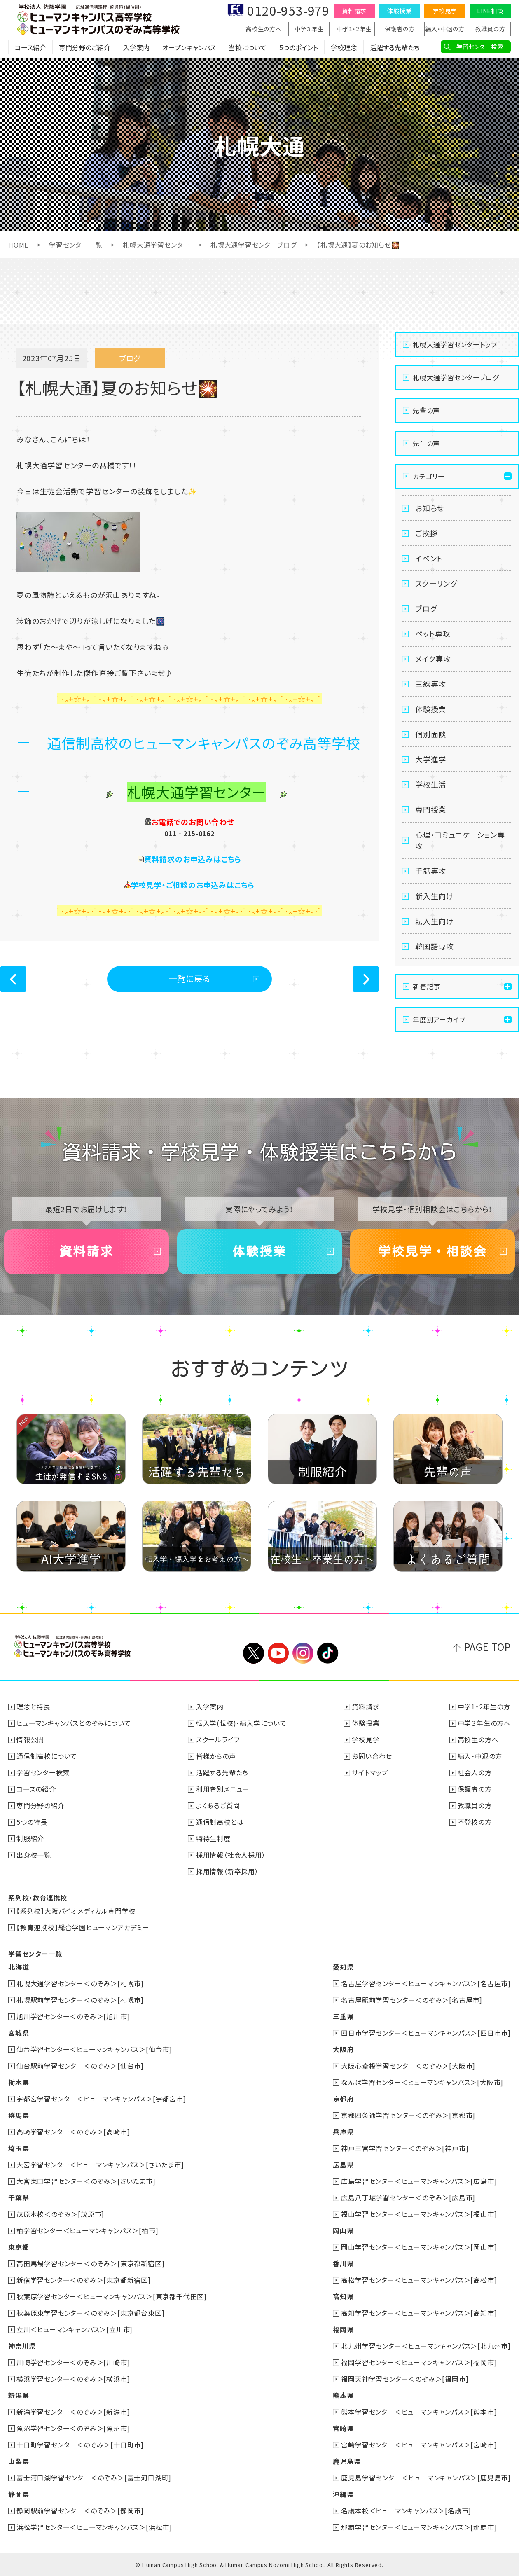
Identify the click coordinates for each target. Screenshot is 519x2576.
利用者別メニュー (222, 1789)
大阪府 (343, 2049)
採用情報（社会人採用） (231, 1855)
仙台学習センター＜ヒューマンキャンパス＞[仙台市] (94, 2049)
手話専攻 (430, 870)
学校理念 (344, 47)
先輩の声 (426, 410)
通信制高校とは (220, 1822)
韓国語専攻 (434, 946)
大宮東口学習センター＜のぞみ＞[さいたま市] (86, 2181)
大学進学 (430, 759)
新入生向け (434, 896)
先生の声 (426, 443)
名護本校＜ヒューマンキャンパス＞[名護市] (406, 2510)
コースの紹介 (36, 1789)
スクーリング (436, 583)
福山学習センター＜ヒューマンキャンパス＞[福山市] (419, 2214)
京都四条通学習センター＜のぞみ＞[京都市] (408, 2115)
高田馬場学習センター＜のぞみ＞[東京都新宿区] (90, 2263)
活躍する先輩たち (395, 47)
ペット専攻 (433, 633)
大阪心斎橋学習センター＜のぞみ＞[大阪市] (408, 2066)
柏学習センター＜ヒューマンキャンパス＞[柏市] (87, 2230)
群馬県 (18, 2115)
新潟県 (18, 2395)
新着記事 (426, 986)
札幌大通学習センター (156, 245)
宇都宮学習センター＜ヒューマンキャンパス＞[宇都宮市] (101, 2099)
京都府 (343, 2099)
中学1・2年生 (354, 29)
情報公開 (30, 1739)
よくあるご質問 (218, 1805)
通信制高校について (46, 1756)
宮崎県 (343, 2428)
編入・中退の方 (445, 29)
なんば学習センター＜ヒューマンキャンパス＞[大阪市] (422, 2082)
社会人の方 (475, 1772)
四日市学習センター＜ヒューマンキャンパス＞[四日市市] (426, 2033)
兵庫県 (343, 2132)
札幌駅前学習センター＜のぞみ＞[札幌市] (80, 2000)
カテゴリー (429, 476)
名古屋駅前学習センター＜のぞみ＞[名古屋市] (411, 2000)
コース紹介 (30, 47)
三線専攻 (430, 683)
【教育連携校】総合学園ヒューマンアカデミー (83, 1927)
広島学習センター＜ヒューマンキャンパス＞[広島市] (419, 2181)
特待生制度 (213, 1838)
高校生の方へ (263, 29)
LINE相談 (490, 11)
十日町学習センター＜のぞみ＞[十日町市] (80, 2445)
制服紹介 (30, 1838)
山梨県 (18, 2461)
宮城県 (18, 2033)
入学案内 (136, 47)
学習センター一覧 (75, 245)
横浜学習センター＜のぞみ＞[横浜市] (73, 2379)
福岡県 (343, 2329)
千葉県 (18, 2197)
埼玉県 (18, 2148)
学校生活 (430, 784)
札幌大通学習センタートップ (455, 344)
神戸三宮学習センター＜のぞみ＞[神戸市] (404, 2148)
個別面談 (430, 734)
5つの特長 (31, 1822)
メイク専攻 (433, 658)
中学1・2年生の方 (484, 1706)
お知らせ (429, 508)
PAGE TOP (487, 1646)
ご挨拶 (426, 533)
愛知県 (343, 1967)
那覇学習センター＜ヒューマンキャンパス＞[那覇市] (419, 2527)
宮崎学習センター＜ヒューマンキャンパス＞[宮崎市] (419, 2445)
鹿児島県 (346, 2461)
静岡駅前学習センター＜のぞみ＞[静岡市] (80, 2510)
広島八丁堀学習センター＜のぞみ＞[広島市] (408, 2197)
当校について (248, 47)
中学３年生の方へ (484, 1723)
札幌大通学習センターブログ (253, 245)
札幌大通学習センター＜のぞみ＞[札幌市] (80, 1983)
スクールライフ (218, 1739)
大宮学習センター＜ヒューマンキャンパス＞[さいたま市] (100, 2164)
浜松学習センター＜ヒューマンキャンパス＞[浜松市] (94, 2527)
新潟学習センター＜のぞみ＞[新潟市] (73, 2412)
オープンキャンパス (189, 47)
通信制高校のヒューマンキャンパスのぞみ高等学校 (203, 743)
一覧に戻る (189, 978)
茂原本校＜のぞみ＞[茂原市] (60, 2214)
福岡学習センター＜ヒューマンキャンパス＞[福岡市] (419, 2362)
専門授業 (430, 809)
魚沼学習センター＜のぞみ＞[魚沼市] (73, 2428)
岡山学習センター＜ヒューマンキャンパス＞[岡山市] (419, 2247)
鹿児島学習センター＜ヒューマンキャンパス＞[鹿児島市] (426, 2477)
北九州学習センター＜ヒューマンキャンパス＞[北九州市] (426, 2346)
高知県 (343, 2296)
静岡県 (18, 2494)
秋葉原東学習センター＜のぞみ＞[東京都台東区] (90, 2313)
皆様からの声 (216, 1756)
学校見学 (444, 11)
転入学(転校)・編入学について (241, 1723)
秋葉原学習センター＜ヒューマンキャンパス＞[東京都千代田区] (111, 2296)
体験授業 (399, 11)
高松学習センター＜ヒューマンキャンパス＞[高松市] (419, 2280)
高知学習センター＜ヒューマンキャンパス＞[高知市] (419, 2313)
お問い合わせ (372, 1756)
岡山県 (343, 2230)
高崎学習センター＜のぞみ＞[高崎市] (73, 2132)
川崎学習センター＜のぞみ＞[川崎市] (73, 2362)
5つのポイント (298, 47)
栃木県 (18, 2082)
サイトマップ (370, 1772)
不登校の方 (475, 1822)
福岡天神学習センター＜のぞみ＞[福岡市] (404, 2379)
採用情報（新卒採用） (227, 1871)
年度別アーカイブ (439, 1019)
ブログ (426, 608)
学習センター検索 (479, 46)
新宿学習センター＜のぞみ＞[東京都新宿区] (83, 2280)
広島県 (343, 2164)
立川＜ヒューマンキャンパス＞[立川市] (74, 2329)
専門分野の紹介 (40, 1805)
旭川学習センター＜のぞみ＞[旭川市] (73, 2016)
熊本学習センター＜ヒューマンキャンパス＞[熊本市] (419, 2412)
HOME (18, 245)
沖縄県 (343, 2494)
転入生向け (434, 921)
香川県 (343, 2263)
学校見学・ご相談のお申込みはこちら (193, 884)
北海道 (18, 1967)
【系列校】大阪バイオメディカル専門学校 (76, 1911)
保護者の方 (400, 29)
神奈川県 (22, 2346)
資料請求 (354, 11)
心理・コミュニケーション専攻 (460, 840)
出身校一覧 (33, 1855)
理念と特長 (33, 1706)
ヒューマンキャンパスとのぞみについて (73, 1723)
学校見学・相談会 (432, 1251)
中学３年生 (309, 29)
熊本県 (343, 2395)
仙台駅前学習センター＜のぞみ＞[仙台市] (80, 2066)
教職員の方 (490, 29)
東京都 (18, 2247)
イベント (429, 558)
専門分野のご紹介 (84, 47)
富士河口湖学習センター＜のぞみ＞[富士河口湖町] (93, 2477)
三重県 (343, 2016)
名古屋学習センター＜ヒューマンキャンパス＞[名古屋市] (426, 1983)
